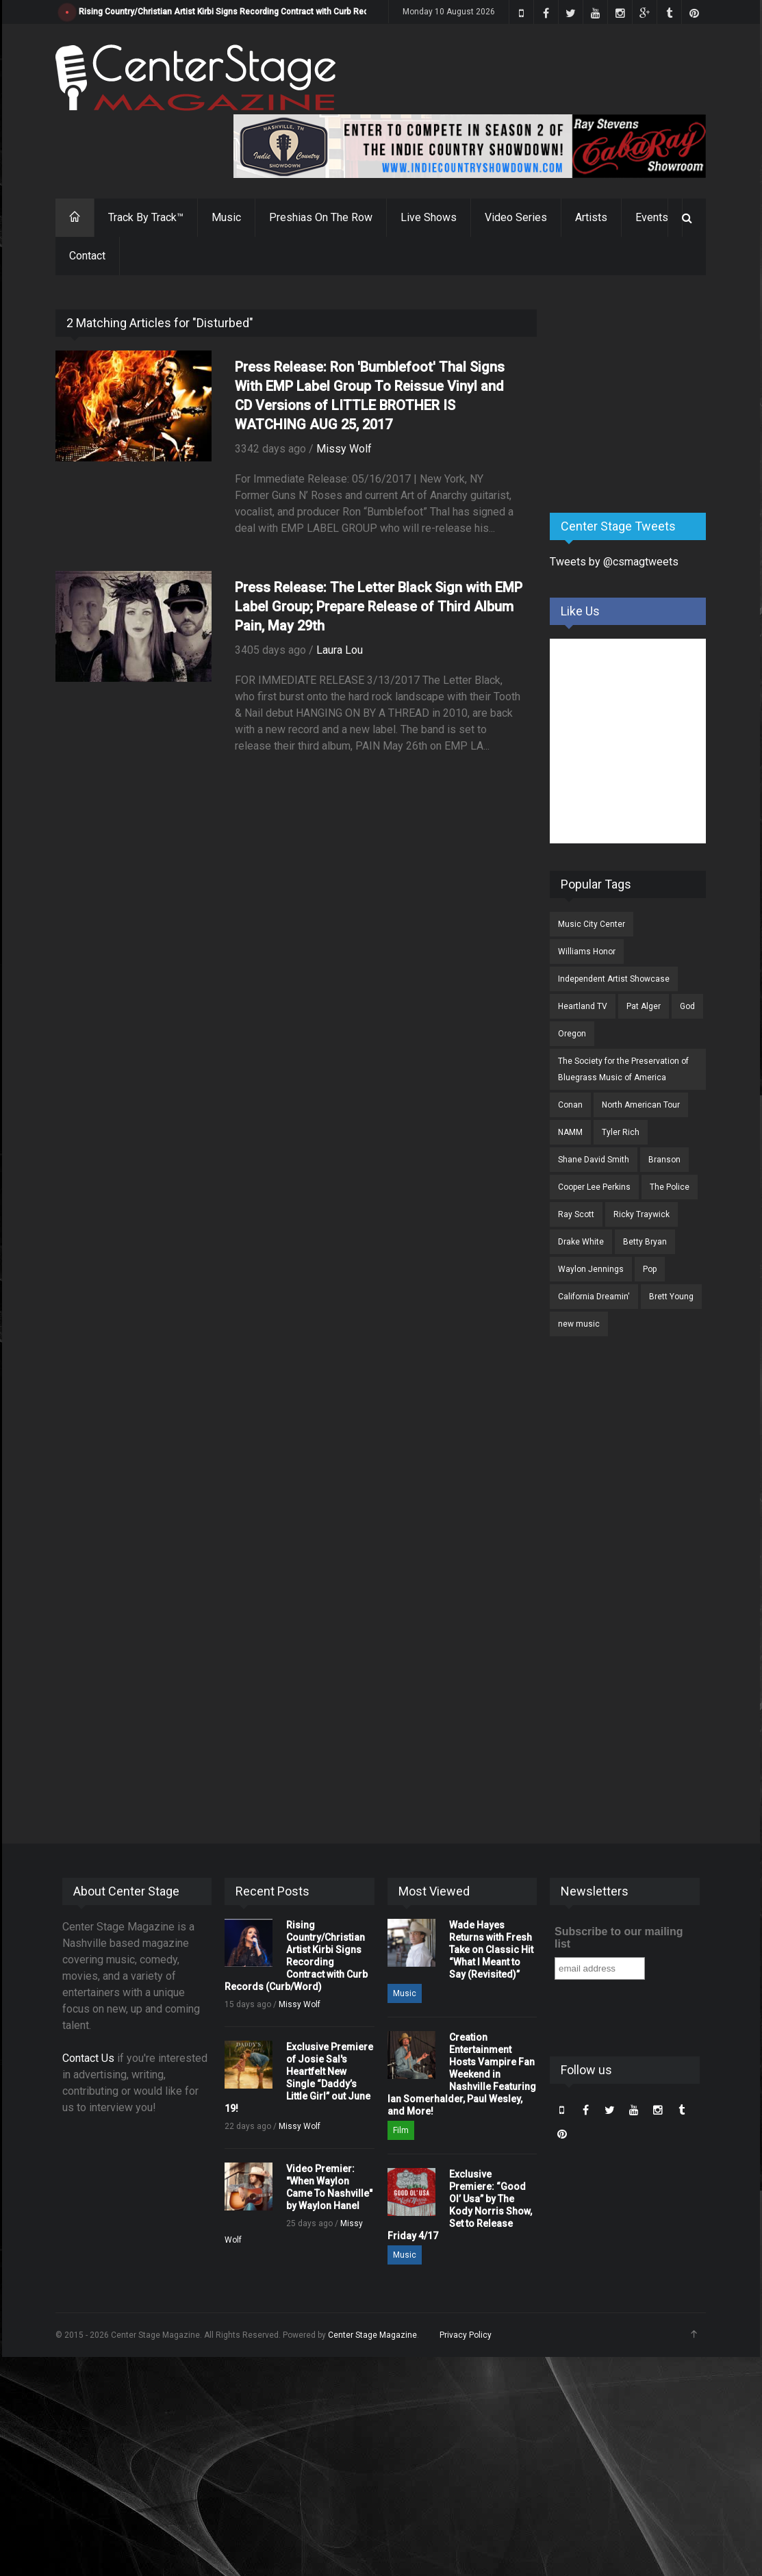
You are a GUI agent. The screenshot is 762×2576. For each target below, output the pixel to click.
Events (651, 217)
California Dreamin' (594, 1296)
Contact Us (88, 2058)
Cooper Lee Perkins (594, 1187)
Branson (664, 1159)
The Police (669, 1187)
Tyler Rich (620, 1132)
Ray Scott (576, 1214)
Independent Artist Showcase (614, 979)
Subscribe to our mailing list (619, 1938)
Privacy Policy (466, 2335)
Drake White (581, 1242)
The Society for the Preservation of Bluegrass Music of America (623, 1069)
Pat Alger (643, 1006)
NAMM (570, 1132)
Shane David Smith (593, 1159)
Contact (87, 255)
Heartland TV (582, 1006)
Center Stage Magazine (372, 2335)
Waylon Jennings (591, 1269)
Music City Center (591, 924)
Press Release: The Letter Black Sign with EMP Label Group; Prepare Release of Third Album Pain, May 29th (378, 606)
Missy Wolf (344, 448)
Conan (570, 1105)
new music (579, 1324)
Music (226, 217)
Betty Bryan (645, 1242)
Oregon (572, 1033)
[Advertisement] (652, 395)
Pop (650, 1269)
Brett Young (671, 1296)
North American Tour (641, 1105)
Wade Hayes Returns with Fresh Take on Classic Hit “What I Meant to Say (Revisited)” (491, 1950)
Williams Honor (586, 951)
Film (401, 2130)
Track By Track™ (145, 217)
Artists (591, 217)
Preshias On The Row (320, 217)
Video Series (516, 217)
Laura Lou (339, 649)
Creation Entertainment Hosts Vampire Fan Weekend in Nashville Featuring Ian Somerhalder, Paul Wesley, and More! (462, 2074)
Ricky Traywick (641, 1214)
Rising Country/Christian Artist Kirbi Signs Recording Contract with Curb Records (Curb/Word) (256, 11)
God (687, 1006)
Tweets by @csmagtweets (614, 561)
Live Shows (429, 217)
